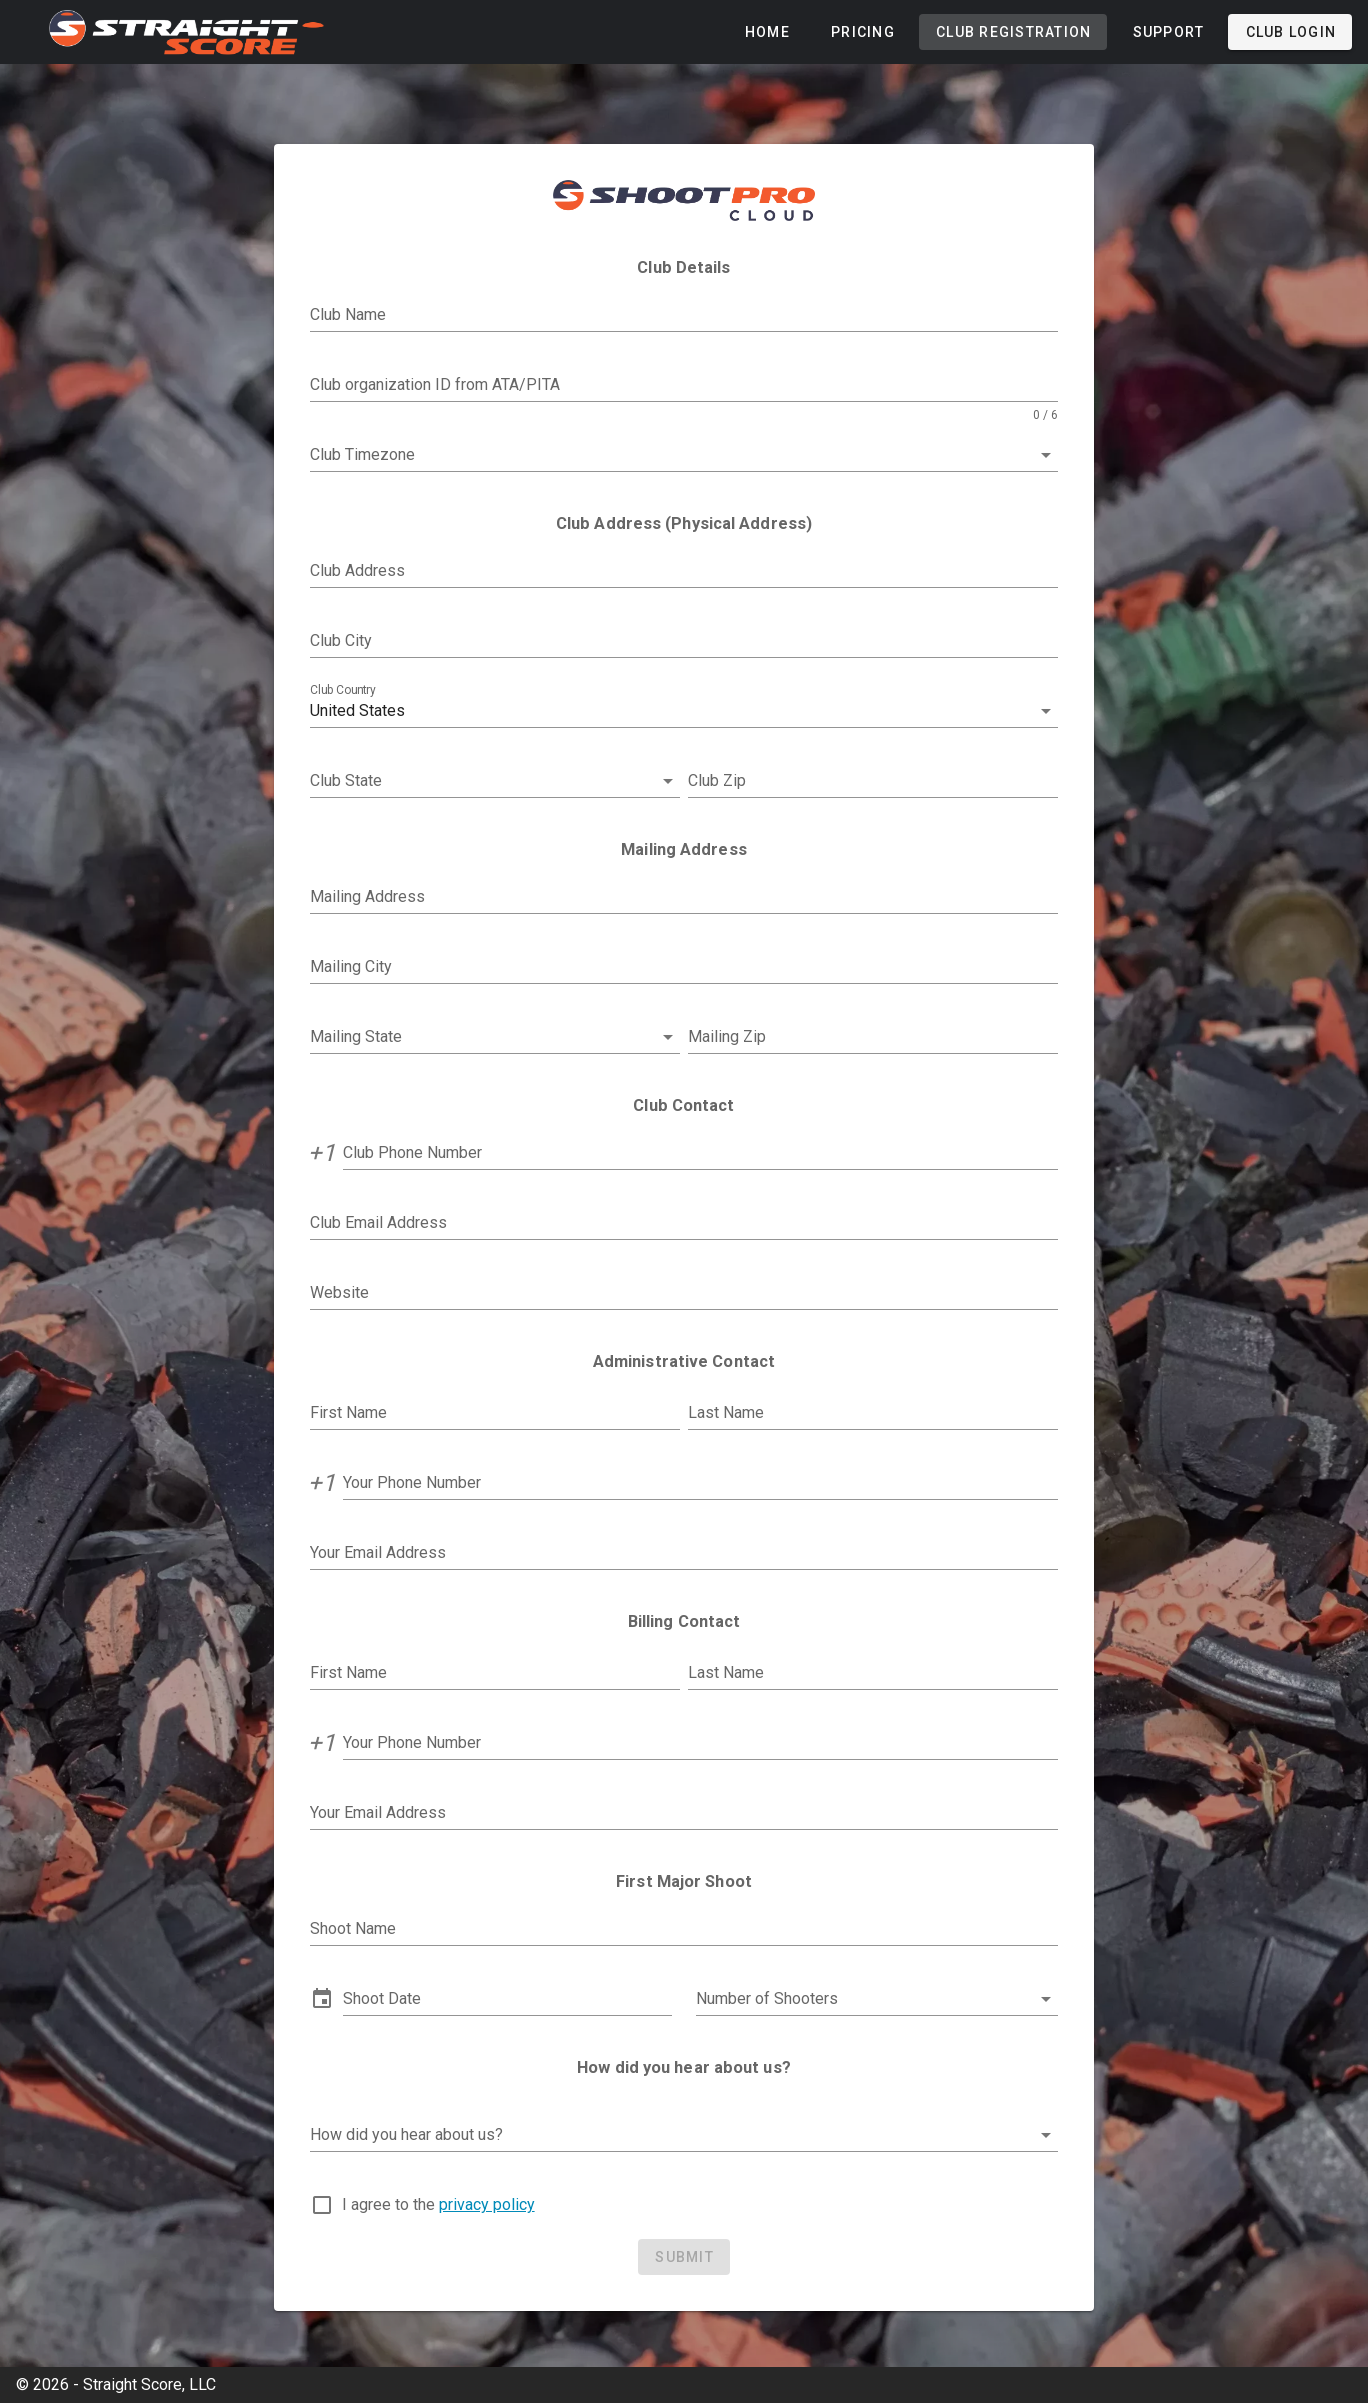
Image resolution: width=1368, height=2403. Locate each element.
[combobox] (684, 455)
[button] (684, 711)
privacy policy (487, 2204)
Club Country (343, 690)
